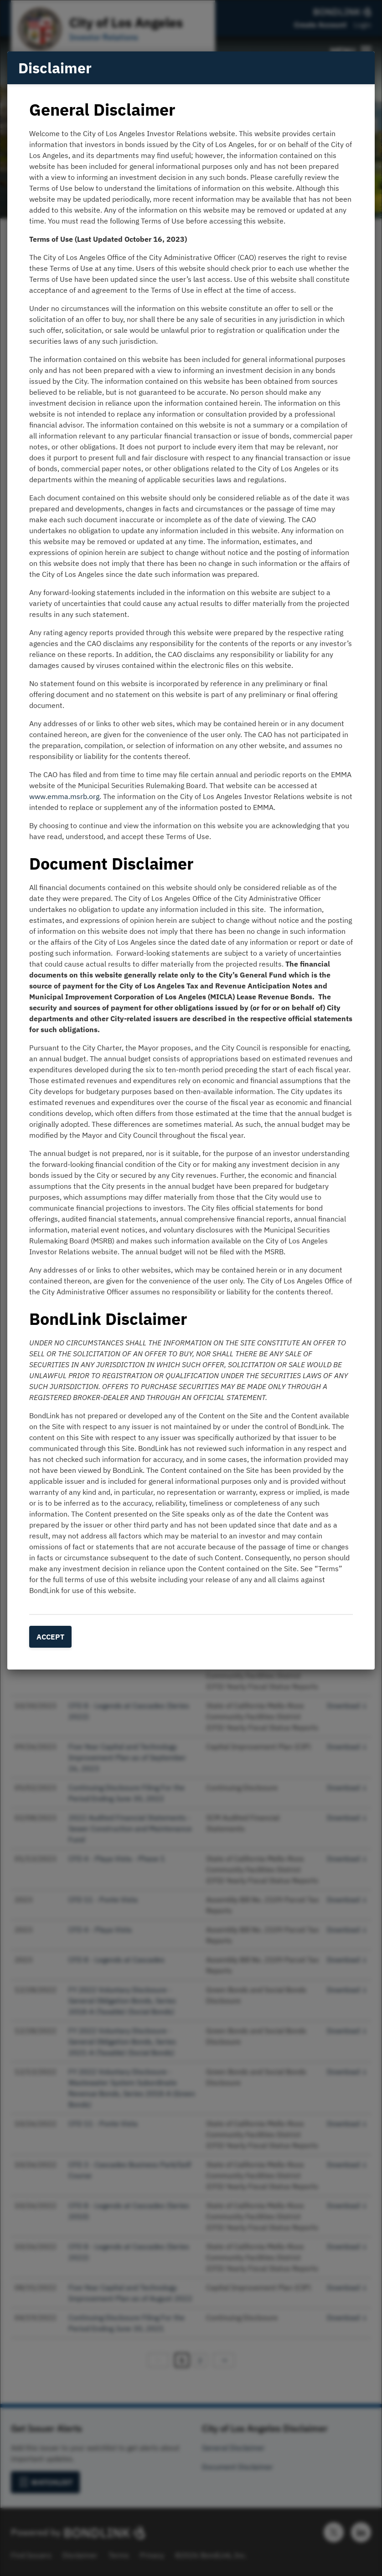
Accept (50, 1636)
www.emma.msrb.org (64, 796)
